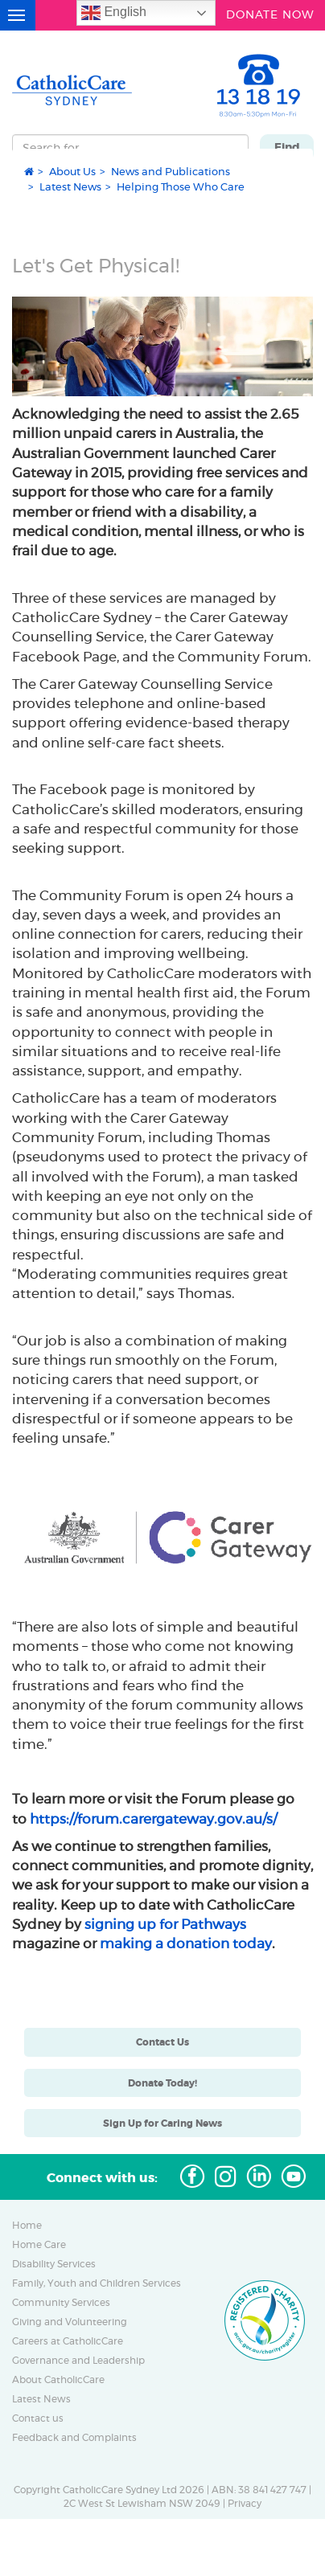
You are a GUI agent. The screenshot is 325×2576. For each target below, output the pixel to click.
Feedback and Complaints (74, 2438)
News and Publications (170, 171)
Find (287, 147)
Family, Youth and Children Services (96, 2283)
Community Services (61, 2302)
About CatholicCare (58, 2380)
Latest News (70, 186)
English (113, 13)
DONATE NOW (270, 13)
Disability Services (54, 2264)
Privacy (244, 2503)
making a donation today (186, 1943)
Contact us (38, 2418)
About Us (72, 171)
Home (27, 2225)
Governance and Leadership (78, 2360)
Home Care (39, 2245)
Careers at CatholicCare (67, 2341)
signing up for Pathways (165, 1924)
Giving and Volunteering (69, 2322)
